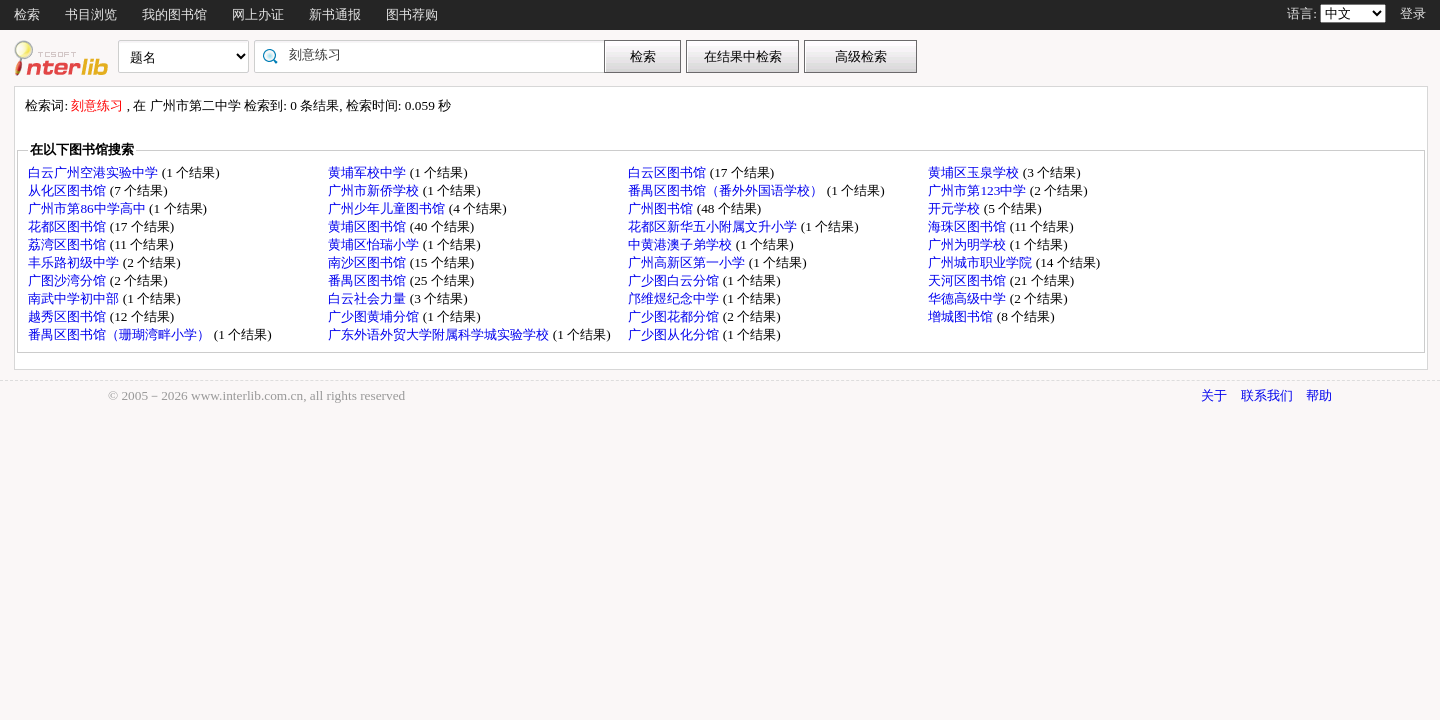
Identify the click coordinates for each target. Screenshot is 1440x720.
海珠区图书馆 (968, 226)
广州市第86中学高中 (88, 208)
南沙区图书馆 (368, 262)
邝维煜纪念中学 (675, 298)
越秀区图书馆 (68, 316)
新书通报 (335, 14)
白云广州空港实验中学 (94, 172)
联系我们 (1267, 395)
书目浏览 (91, 14)
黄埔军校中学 (368, 172)
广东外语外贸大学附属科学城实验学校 (440, 334)
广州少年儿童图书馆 (388, 208)
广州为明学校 (968, 244)
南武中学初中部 (75, 298)
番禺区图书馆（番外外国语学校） (727, 190)
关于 (1214, 395)
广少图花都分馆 (675, 316)
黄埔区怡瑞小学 (375, 244)
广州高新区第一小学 (688, 262)
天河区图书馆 (968, 280)
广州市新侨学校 (375, 190)
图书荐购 (412, 14)
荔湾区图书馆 (68, 244)
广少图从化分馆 (675, 334)
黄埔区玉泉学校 (975, 172)
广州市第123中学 (978, 190)
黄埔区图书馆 (368, 226)
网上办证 (258, 14)
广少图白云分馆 (675, 280)
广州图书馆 (662, 208)
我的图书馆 (174, 14)
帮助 (1319, 395)
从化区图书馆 (68, 190)
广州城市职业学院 (981, 262)
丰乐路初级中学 (75, 262)
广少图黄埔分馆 (375, 316)
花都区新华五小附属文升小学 (714, 226)
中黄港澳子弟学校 (681, 244)
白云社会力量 (368, 298)
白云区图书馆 (668, 172)
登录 (1413, 13)
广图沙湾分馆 (68, 280)
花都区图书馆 (68, 226)
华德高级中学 (968, 298)
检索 (27, 14)
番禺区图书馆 (368, 280)
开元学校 (955, 208)
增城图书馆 (962, 316)
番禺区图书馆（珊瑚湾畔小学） (120, 334)
